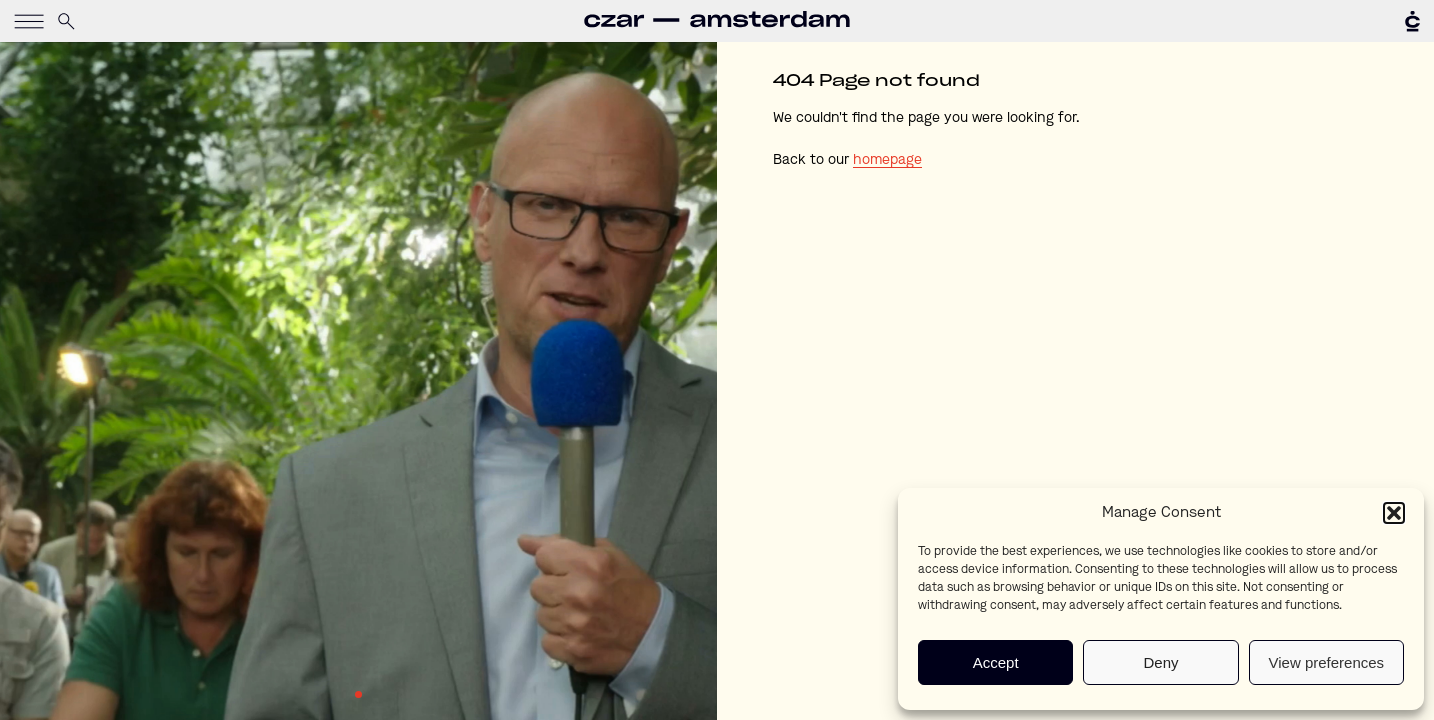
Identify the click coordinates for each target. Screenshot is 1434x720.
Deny (1160, 662)
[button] (1394, 513)
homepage (887, 160)
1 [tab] (358, 694)
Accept (996, 662)
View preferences (1327, 662)
